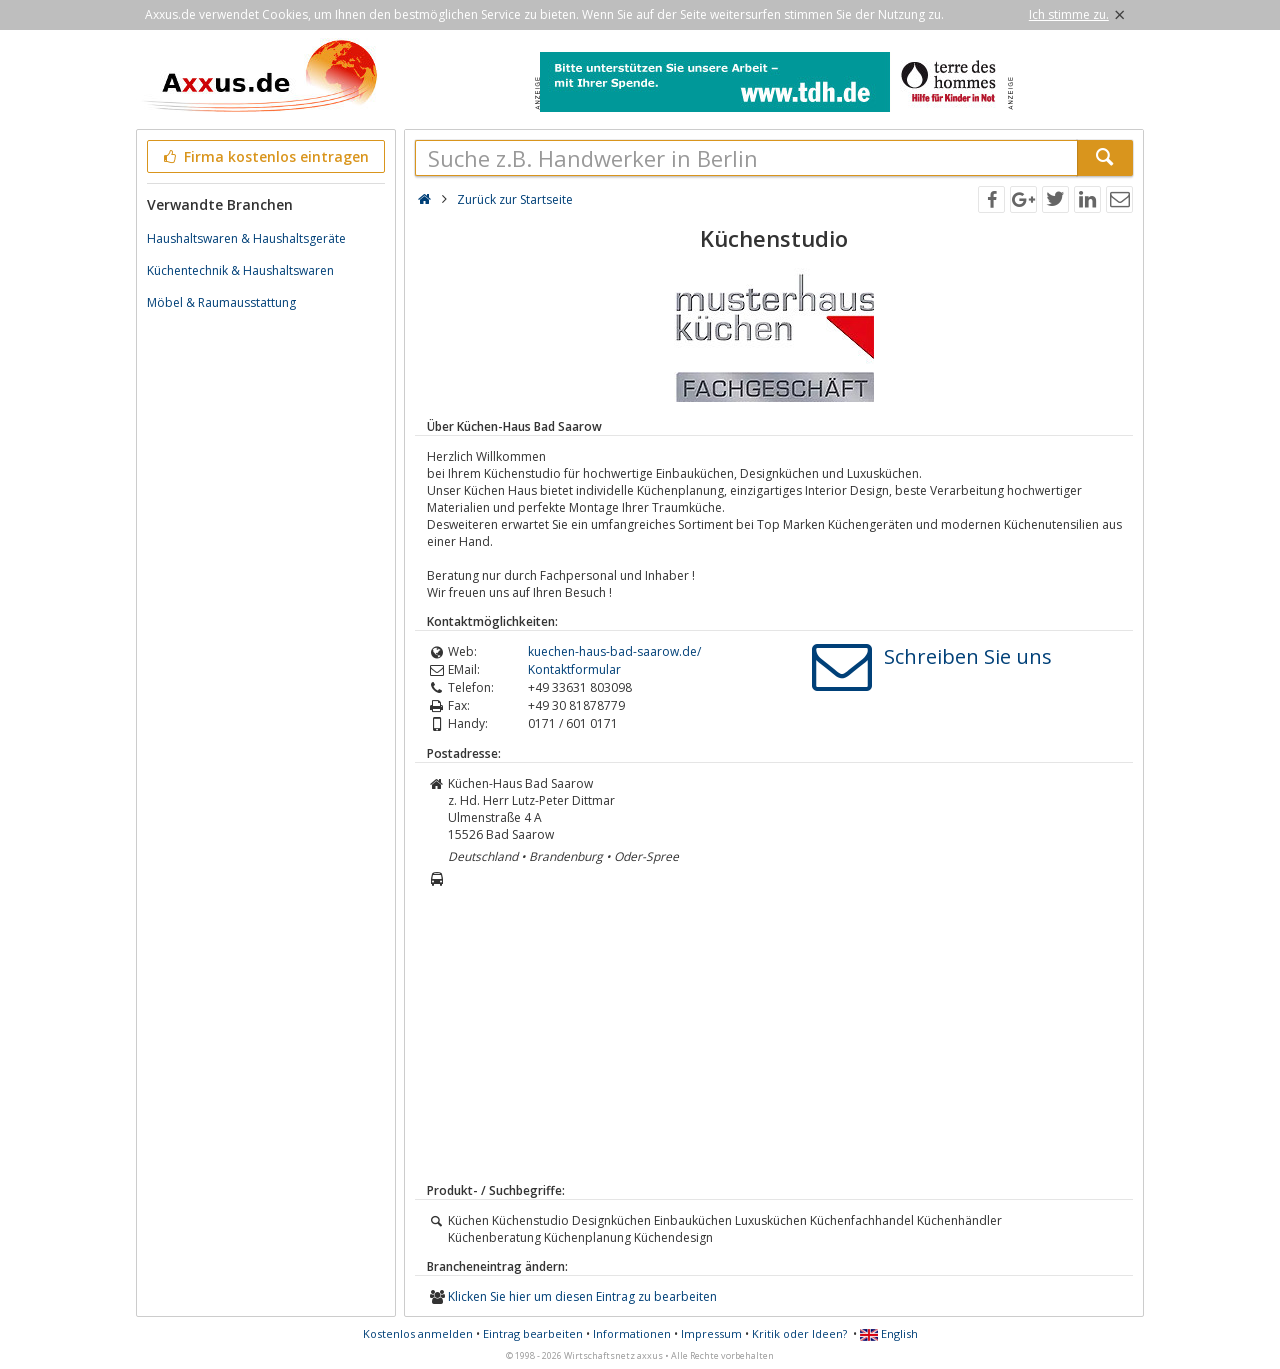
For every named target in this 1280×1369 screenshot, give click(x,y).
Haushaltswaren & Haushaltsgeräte (246, 238)
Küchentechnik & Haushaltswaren (240, 270)
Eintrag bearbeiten (533, 1333)
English (889, 1333)
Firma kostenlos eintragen (264, 156)
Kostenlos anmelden (418, 1333)
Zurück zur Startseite (515, 199)
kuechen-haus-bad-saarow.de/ (614, 651)
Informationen (632, 1333)
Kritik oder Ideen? (799, 1333)
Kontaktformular (574, 669)
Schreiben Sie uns (968, 656)
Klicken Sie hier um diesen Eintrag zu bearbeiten (582, 1296)
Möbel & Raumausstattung (221, 302)
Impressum (711, 1333)
